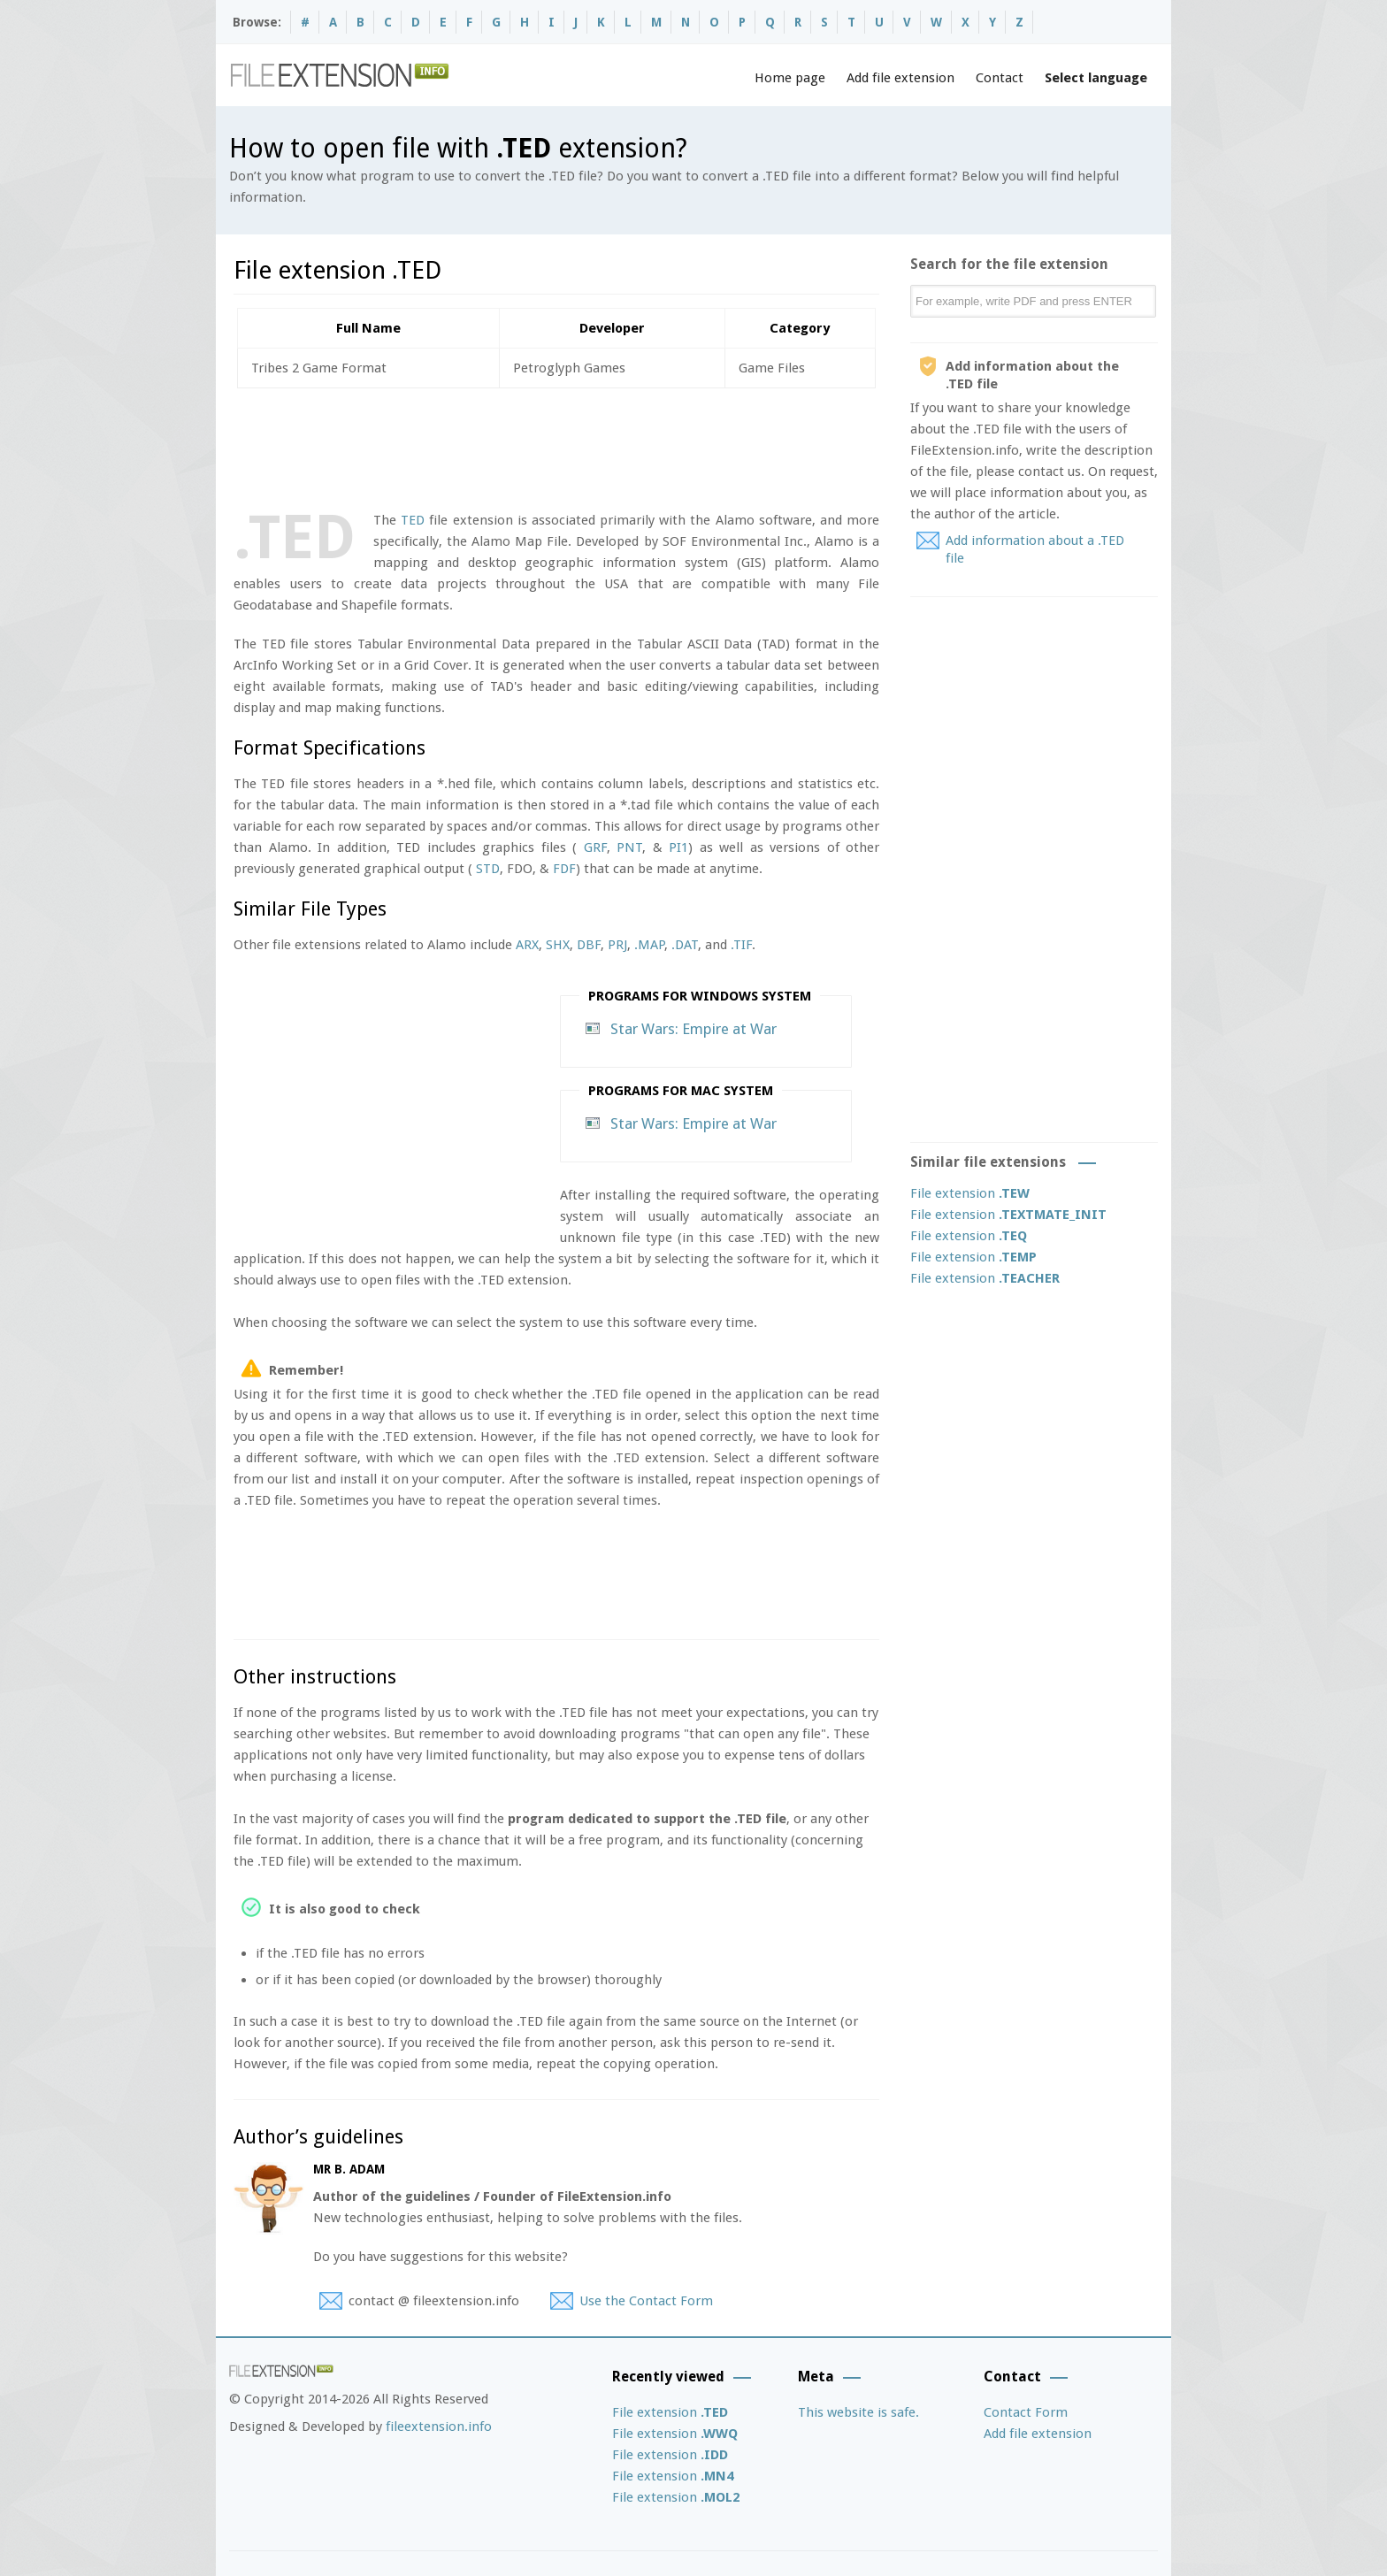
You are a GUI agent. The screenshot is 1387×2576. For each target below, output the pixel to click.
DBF (589, 945)
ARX (527, 945)
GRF (595, 847)
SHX (558, 945)
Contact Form (1026, 2412)
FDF (564, 869)
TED (413, 520)
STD (488, 869)
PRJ (617, 945)
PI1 (678, 847)
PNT (629, 847)
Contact (999, 78)
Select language (1096, 78)
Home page (790, 78)
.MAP (649, 945)
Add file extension (900, 78)
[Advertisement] (555, 446)
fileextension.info (439, 2426)
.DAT (684, 945)
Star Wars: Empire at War (693, 1029)
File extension (970, 1193)
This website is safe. (858, 2412)
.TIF (741, 945)
